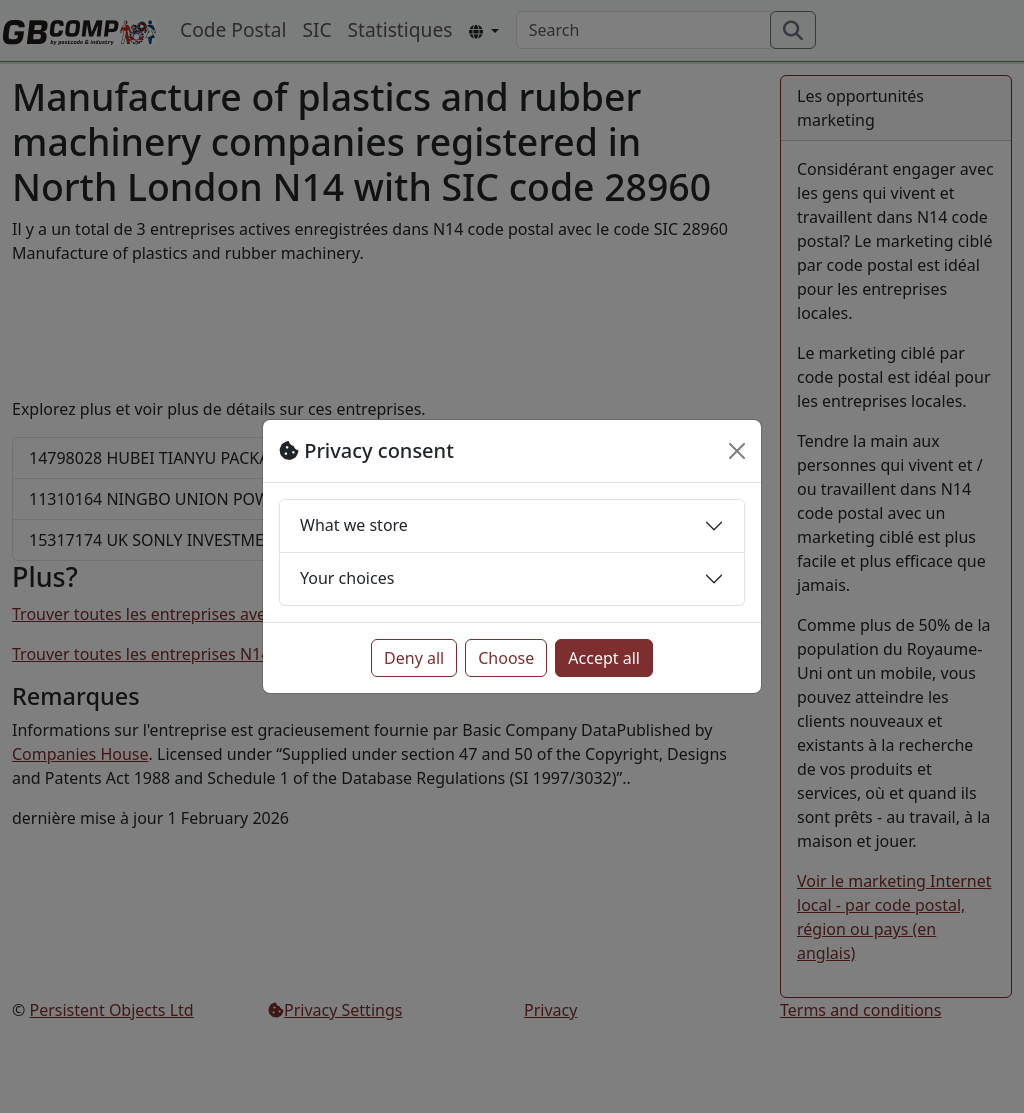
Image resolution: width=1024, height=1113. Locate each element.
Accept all (604, 658)
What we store (354, 525)
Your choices (347, 578)
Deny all (414, 658)
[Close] (737, 451)
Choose (506, 658)
